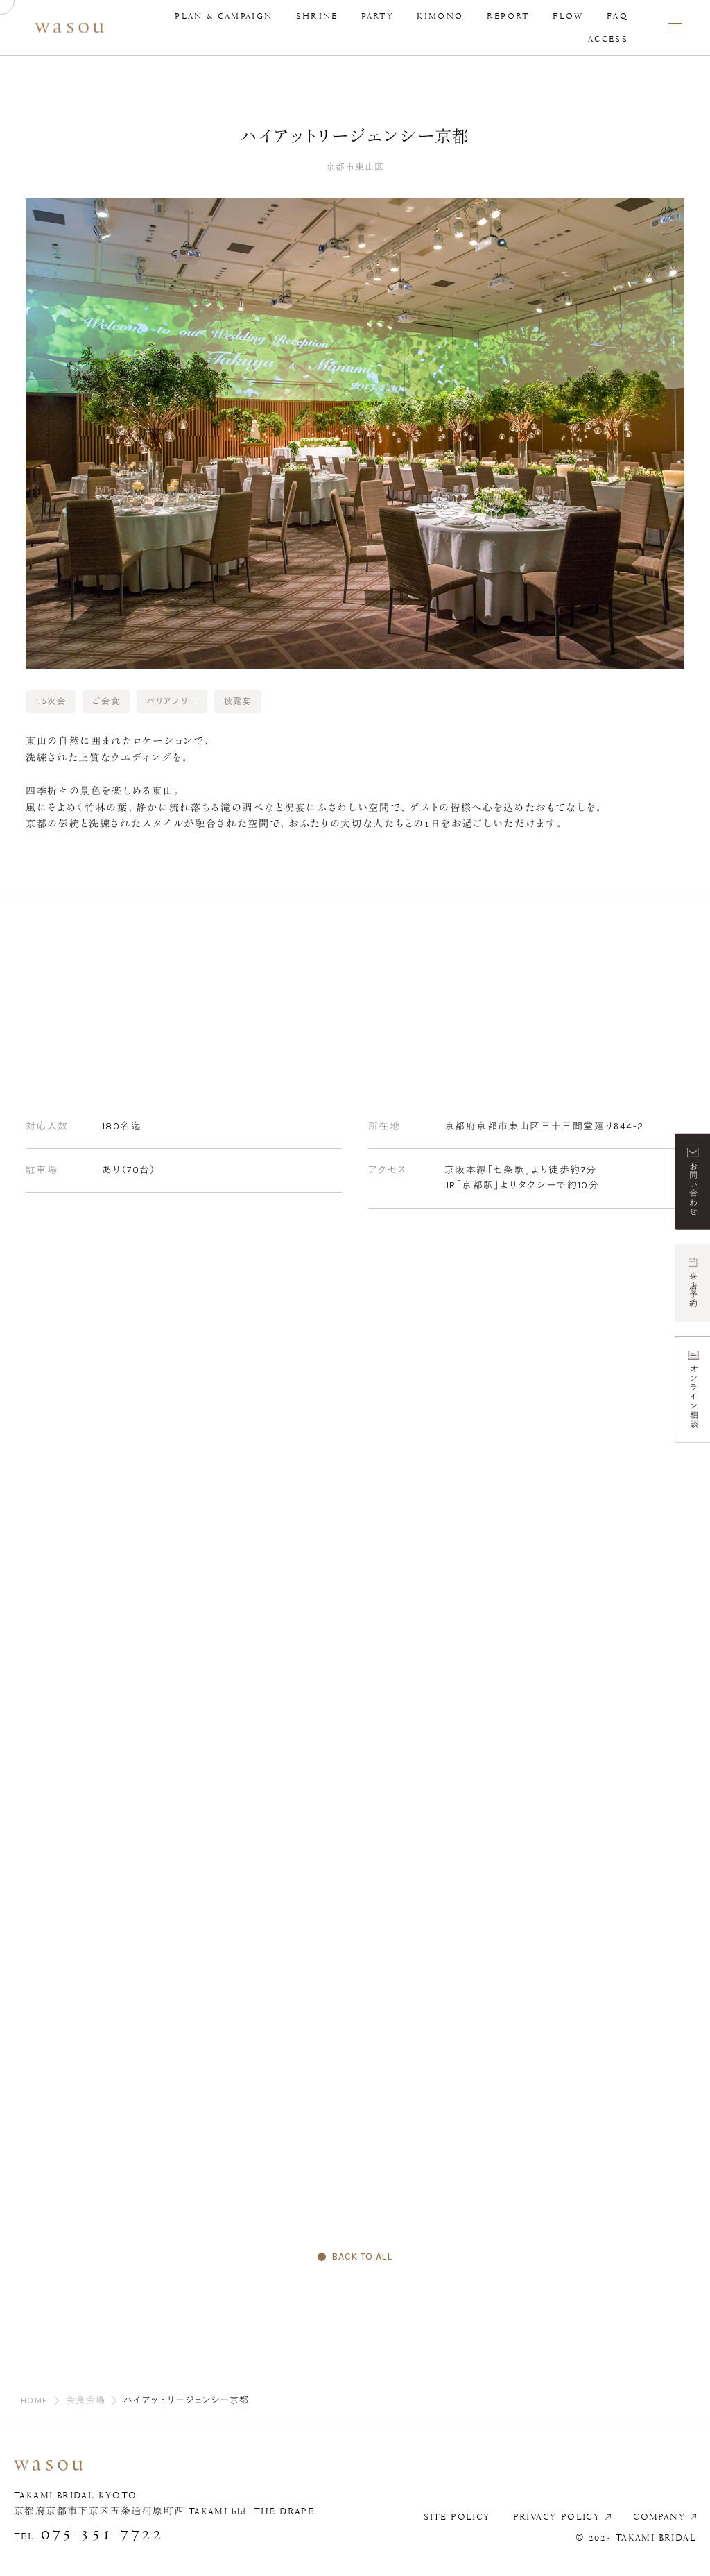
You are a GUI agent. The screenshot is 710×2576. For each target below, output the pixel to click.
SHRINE (317, 16)
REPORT (508, 16)
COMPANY (659, 2517)
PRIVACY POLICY (557, 2517)
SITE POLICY (457, 2517)
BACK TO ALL (361, 2256)
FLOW (568, 16)
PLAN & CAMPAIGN (223, 16)
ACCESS (608, 39)
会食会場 (86, 2400)
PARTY (377, 16)
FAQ (617, 16)
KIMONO (440, 16)
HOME (35, 2400)
